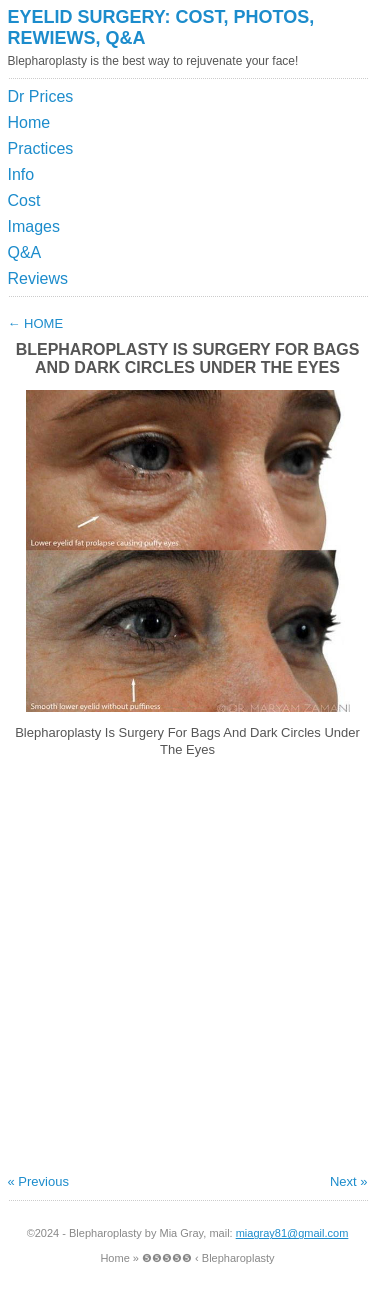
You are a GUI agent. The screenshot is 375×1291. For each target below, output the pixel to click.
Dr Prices (41, 96)
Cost (24, 200)
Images (34, 226)
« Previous (38, 1181)
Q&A (25, 252)
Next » (349, 1181)
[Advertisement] (275, 134)
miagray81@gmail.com (292, 1233)
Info (21, 174)
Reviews (38, 278)
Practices (41, 148)
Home (29, 122)
